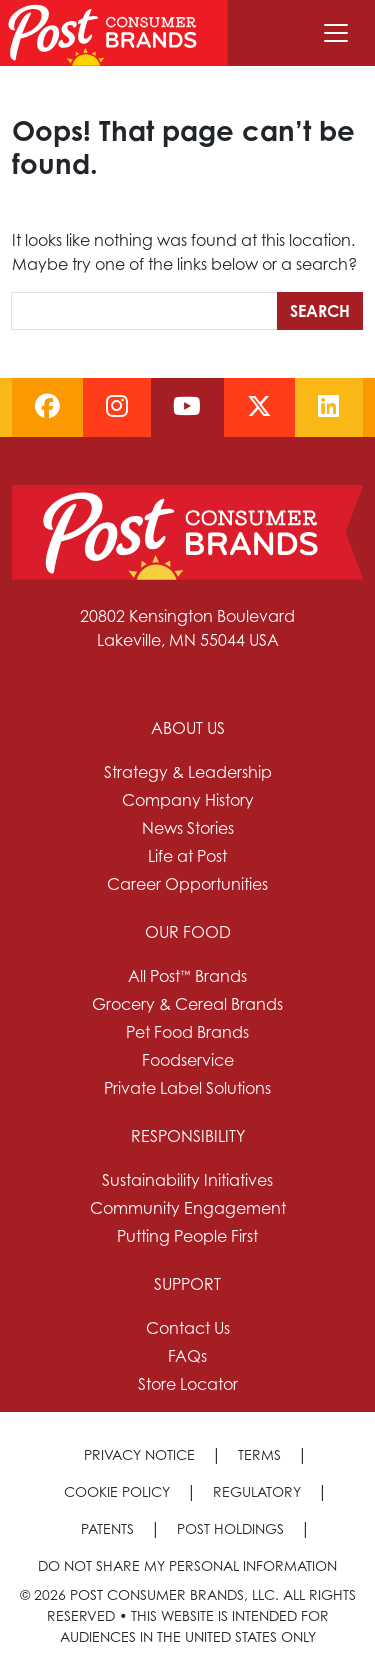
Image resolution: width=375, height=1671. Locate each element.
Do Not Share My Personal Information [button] (187, 1565)
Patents (107, 1528)
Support (187, 1284)
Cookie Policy (117, 1491)
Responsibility (188, 1136)
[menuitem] (187, 806)
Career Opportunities (187, 884)
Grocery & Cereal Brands (187, 1004)
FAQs (187, 1356)
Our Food (188, 932)
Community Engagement (188, 1208)
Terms (259, 1454)
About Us (188, 728)
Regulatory (257, 1491)
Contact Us (188, 1328)
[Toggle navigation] (336, 33)
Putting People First (187, 1236)
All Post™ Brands (187, 976)
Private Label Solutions (187, 1088)
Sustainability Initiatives (187, 1180)
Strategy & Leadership (188, 772)
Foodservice (188, 1060)
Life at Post (187, 856)
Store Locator (188, 1384)
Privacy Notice (139, 1454)
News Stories (188, 828)
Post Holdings (230, 1528)
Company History (188, 800)
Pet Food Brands (187, 1032)
